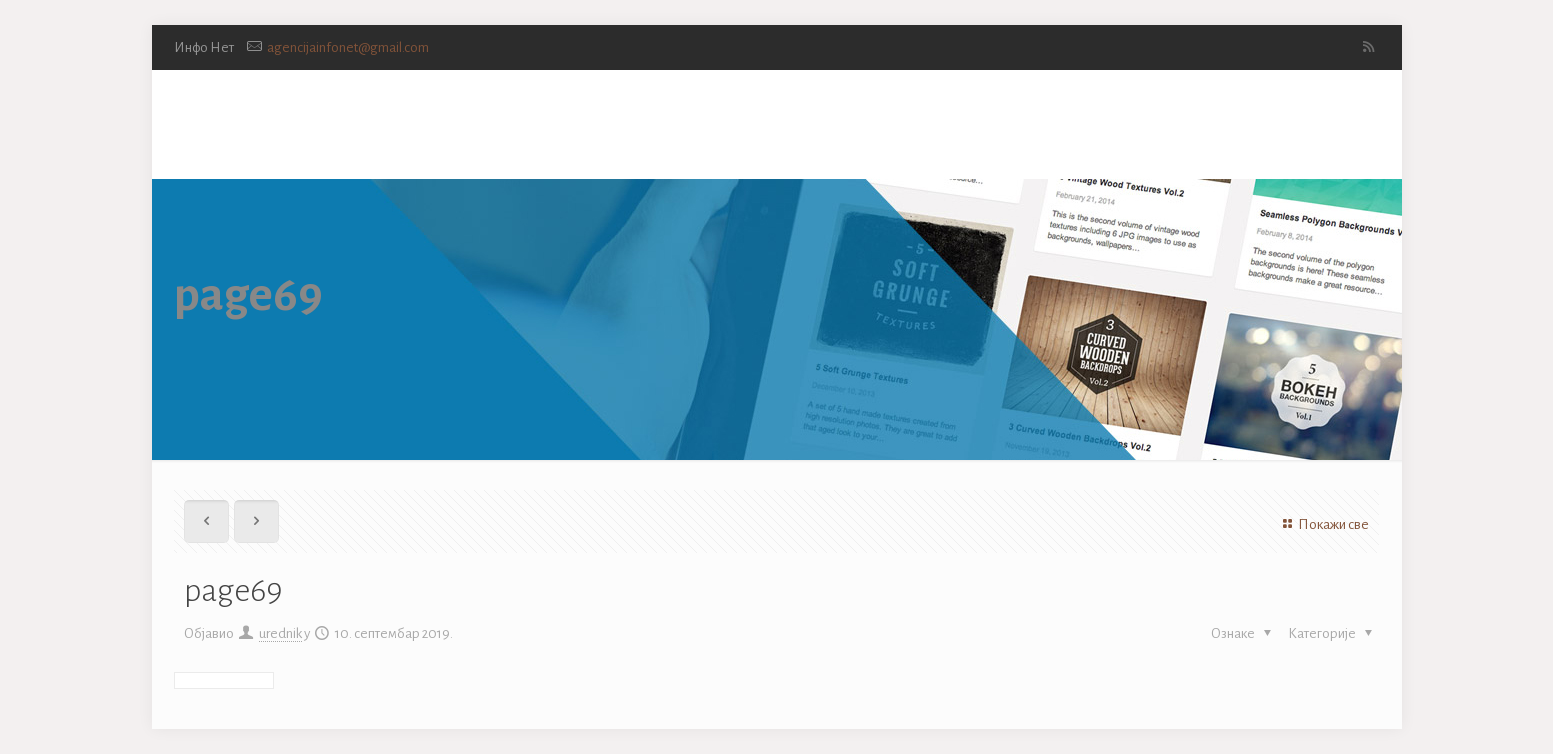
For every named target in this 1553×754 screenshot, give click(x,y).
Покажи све (1323, 524)
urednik (280, 633)
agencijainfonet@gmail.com (348, 47)
